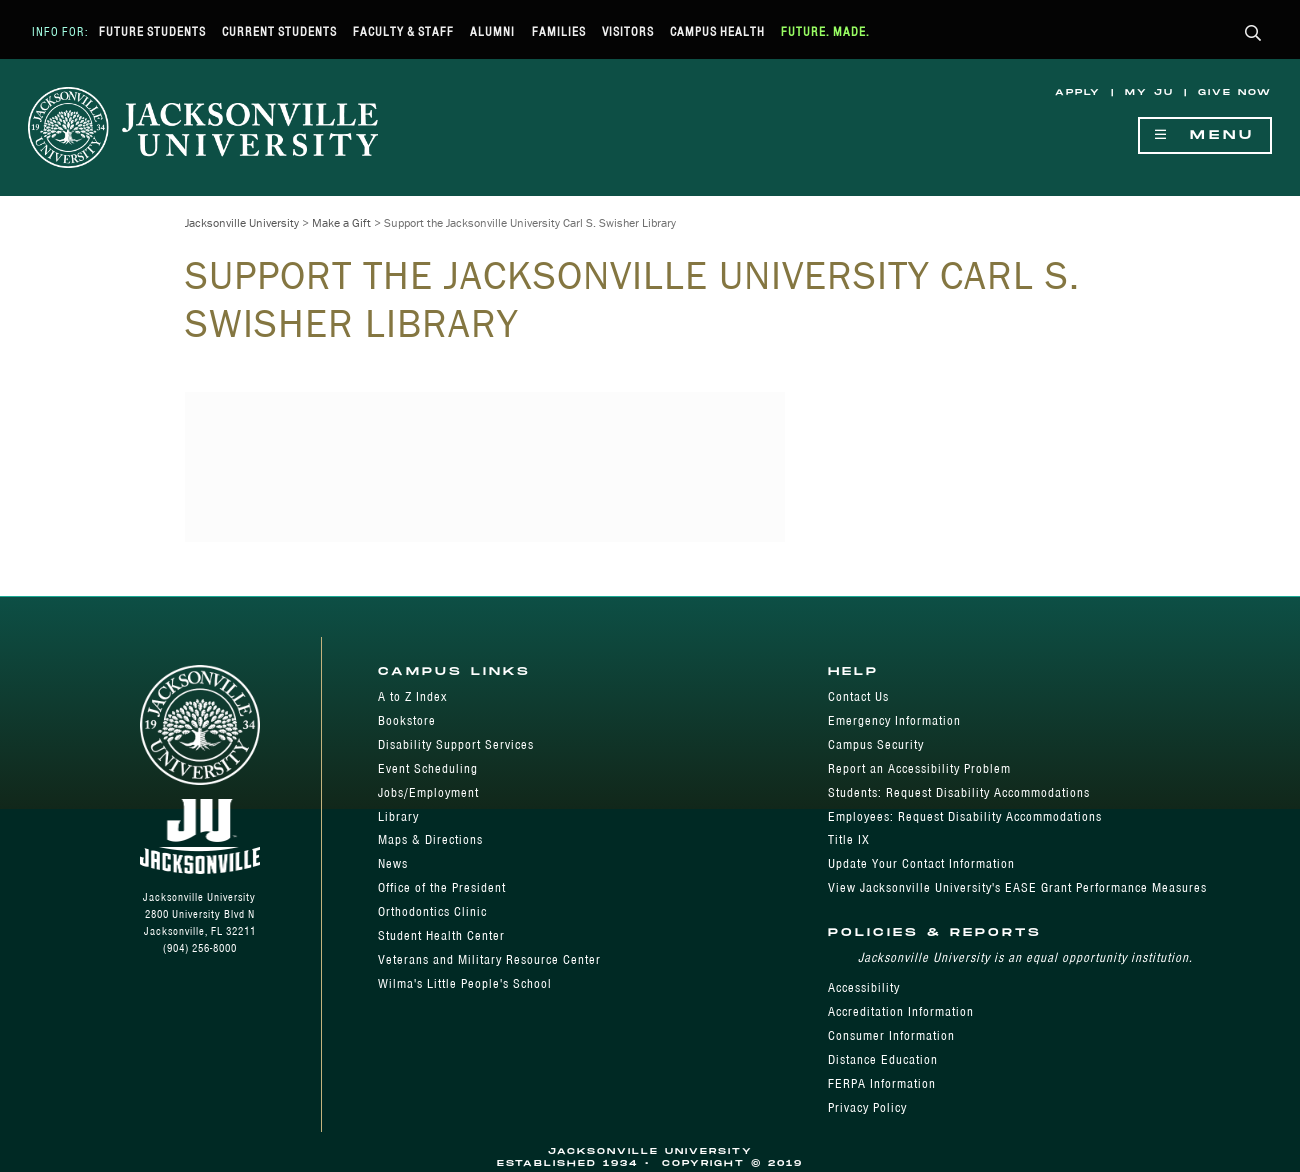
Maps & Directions (430, 839)
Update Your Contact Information (921, 863)
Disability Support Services (456, 744)
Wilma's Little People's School (465, 983)
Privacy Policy (867, 1107)
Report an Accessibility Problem (919, 768)
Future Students (152, 31)
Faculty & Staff (403, 31)
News (393, 863)
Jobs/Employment (428, 792)
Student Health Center (441, 935)
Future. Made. (825, 31)
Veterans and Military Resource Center (489, 959)
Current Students (279, 31)
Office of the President (442, 887)
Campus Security (876, 744)
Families (559, 31)
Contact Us (858, 696)
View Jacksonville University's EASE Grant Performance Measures (1017, 887)
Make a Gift (341, 222)
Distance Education (883, 1059)
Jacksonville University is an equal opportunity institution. (1025, 957)
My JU (1149, 92)
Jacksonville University (242, 222)
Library (398, 816)
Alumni (492, 31)
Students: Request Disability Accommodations (959, 792)
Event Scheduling (428, 768)
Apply (1078, 92)
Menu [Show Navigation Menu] (1205, 135)
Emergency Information (894, 720)
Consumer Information (891, 1035)
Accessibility (864, 987)
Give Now (1235, 92)
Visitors (628, 31)
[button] (1253, 34)
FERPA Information (882, 1083)
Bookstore (407, 720)
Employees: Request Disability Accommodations (965, 816)
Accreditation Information (901, 1011)
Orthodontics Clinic (432, 911)
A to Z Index (412, 696)
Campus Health (717, 31)
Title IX (849, 839)
